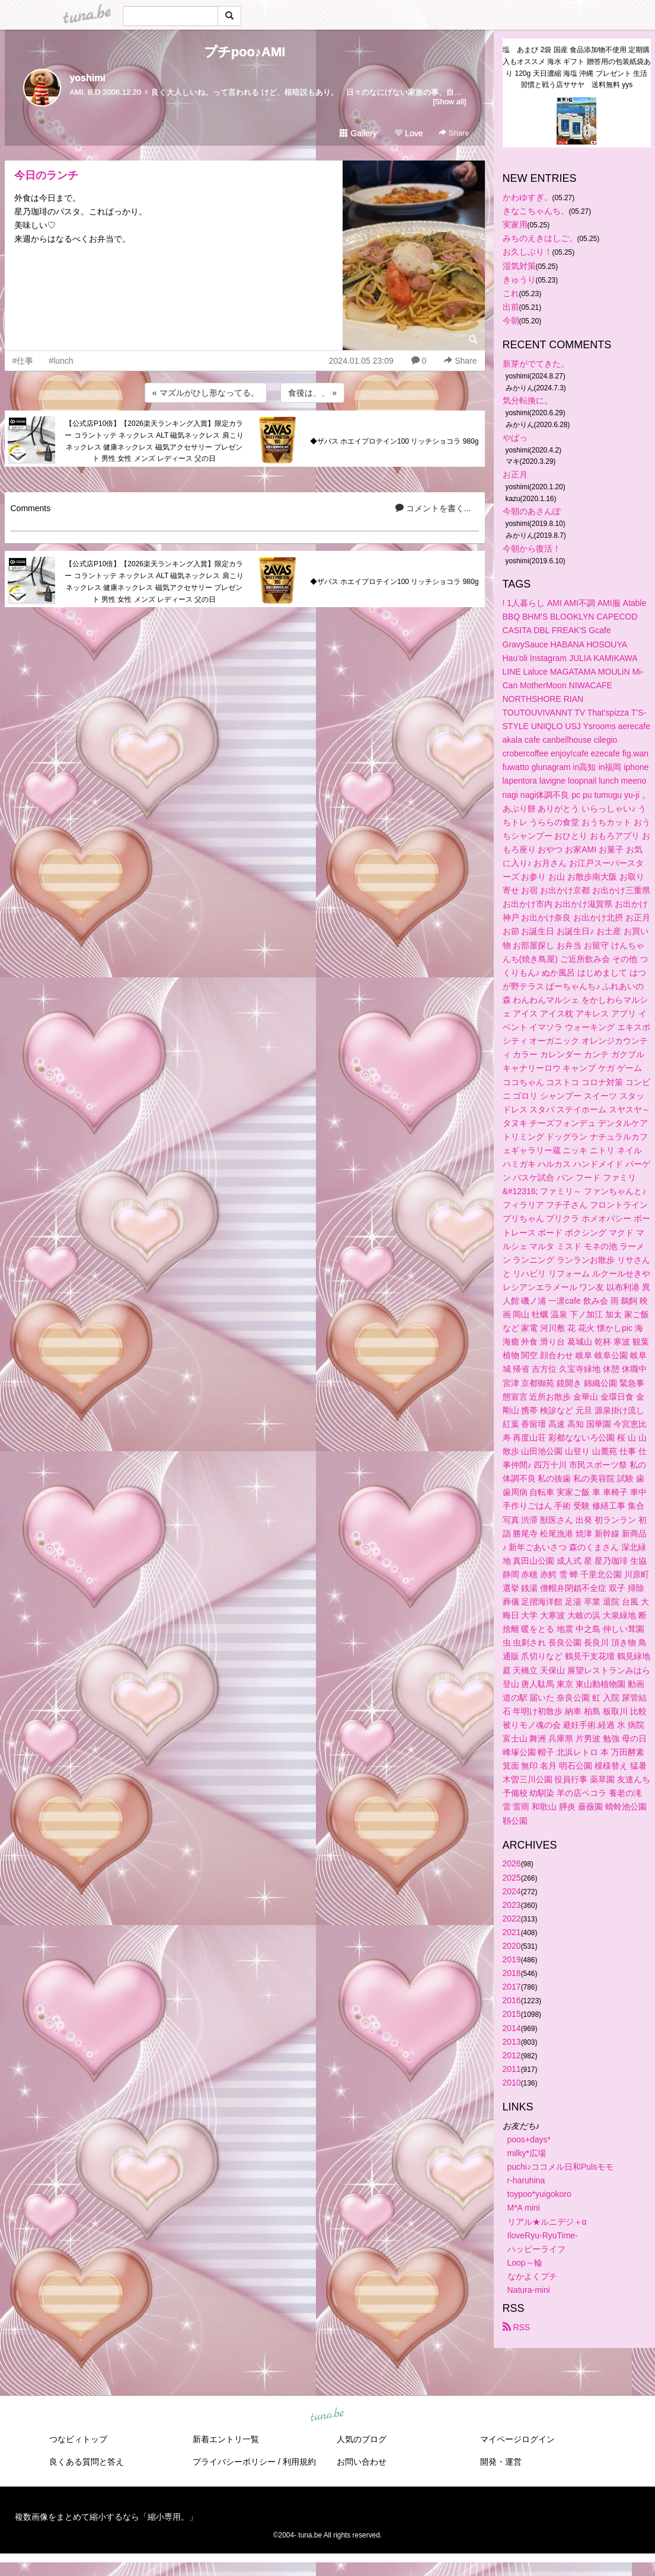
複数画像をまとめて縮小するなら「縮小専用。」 (106, 2517)
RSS (517, 2327)
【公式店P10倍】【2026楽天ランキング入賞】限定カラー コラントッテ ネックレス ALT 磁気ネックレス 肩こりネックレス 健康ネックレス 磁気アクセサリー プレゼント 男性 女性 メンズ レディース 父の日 (154, 441)
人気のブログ (361, 2439)
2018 (512, 1973)
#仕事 (23, 360)
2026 (512, 1863)
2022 (512, 1918)
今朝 (511, 320)
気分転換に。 (527, 400)
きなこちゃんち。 (536, 211)
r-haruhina (526, 2180)
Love (408, 133)
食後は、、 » (312, 392)
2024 (512, 1891)
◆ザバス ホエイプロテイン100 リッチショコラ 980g (394, 441)
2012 (512, 2055)
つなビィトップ (78, 2439)
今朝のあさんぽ (532, 511)
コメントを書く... (433, 508)
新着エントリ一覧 (226, 2439)
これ (511, 293)
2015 (512, 2014)
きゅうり (519, 279)
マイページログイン (517, 2439)
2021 (512, 1932)
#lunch (61, 360)
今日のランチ (46, 175)
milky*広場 (526, 2153)
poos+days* (529, 2139)
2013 (512, 2041)
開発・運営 (501, 2461)
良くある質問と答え (86, 2461)
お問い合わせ (361, 2461)
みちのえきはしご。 (540, 238)
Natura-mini (528, 2290)
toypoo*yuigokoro (539, 2194)
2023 (512, 1905)
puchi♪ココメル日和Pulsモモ (560, 2166)
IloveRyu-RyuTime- (542, 2235)
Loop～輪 (524, 2262)
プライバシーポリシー (234, 2461)
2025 (512, 1877)
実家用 (515, 224)
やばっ (515, 437)
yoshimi (88, 78)
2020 (512, 1946)
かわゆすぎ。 (527, 197)
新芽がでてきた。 (536, 363)
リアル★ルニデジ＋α (547, 2222)
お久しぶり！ (527, 251)
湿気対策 (519, 266)
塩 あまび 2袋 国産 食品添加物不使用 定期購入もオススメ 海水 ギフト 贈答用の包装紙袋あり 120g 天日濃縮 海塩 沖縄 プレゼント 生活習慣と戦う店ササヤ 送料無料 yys (577, 67)
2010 (512, 2082)
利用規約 (299, 2461)
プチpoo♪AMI (245, 51)
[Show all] (449, 101)
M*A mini (523, 2207)
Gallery (358, 133)
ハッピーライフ (536, 2249)
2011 (512, 2069)
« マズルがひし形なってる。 (205, 392)
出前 (511, 307)
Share (454, 133)
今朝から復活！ (532, 548)
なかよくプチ (532, 2276)
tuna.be (327, 2415)
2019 (512, 1959)
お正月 (515, 474)
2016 (512, 2000)
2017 (512, 1986)
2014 (512, 2028)
